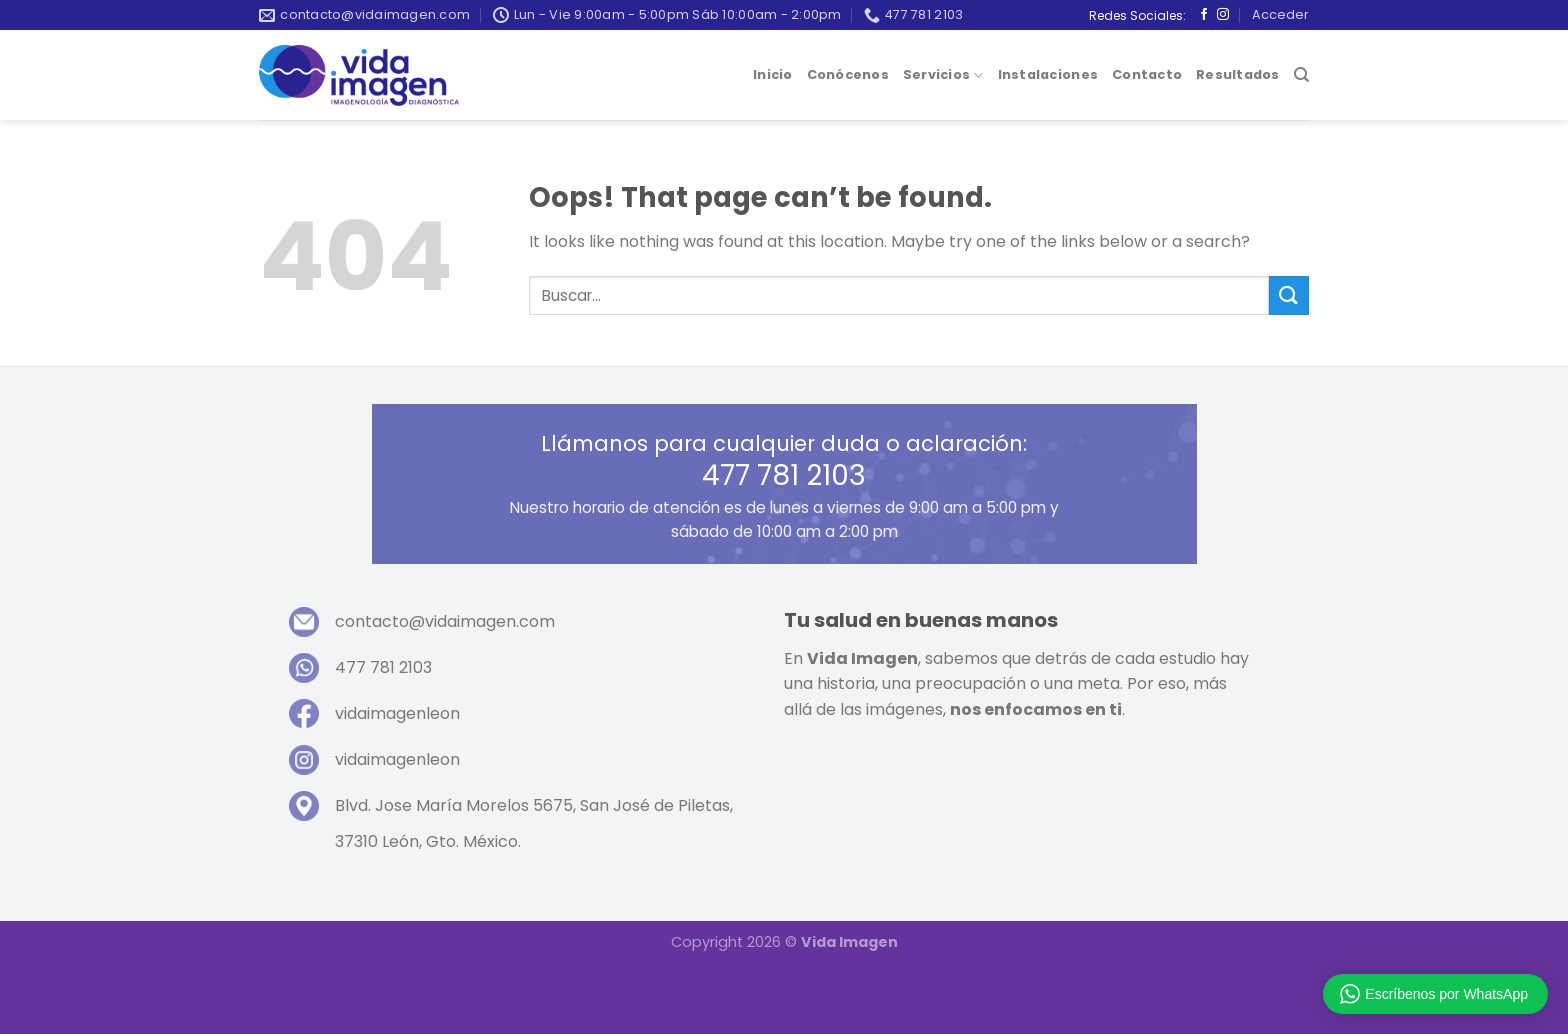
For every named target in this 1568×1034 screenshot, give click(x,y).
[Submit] (1289, 295)
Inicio (773, 74)
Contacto (1147, 74)
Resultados (1238, 74)
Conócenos (848, 74)
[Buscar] (1301, 75)
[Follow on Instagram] (1223, 15)
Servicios (943, 75)
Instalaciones (1048, 74)
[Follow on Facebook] (1204, 15)
